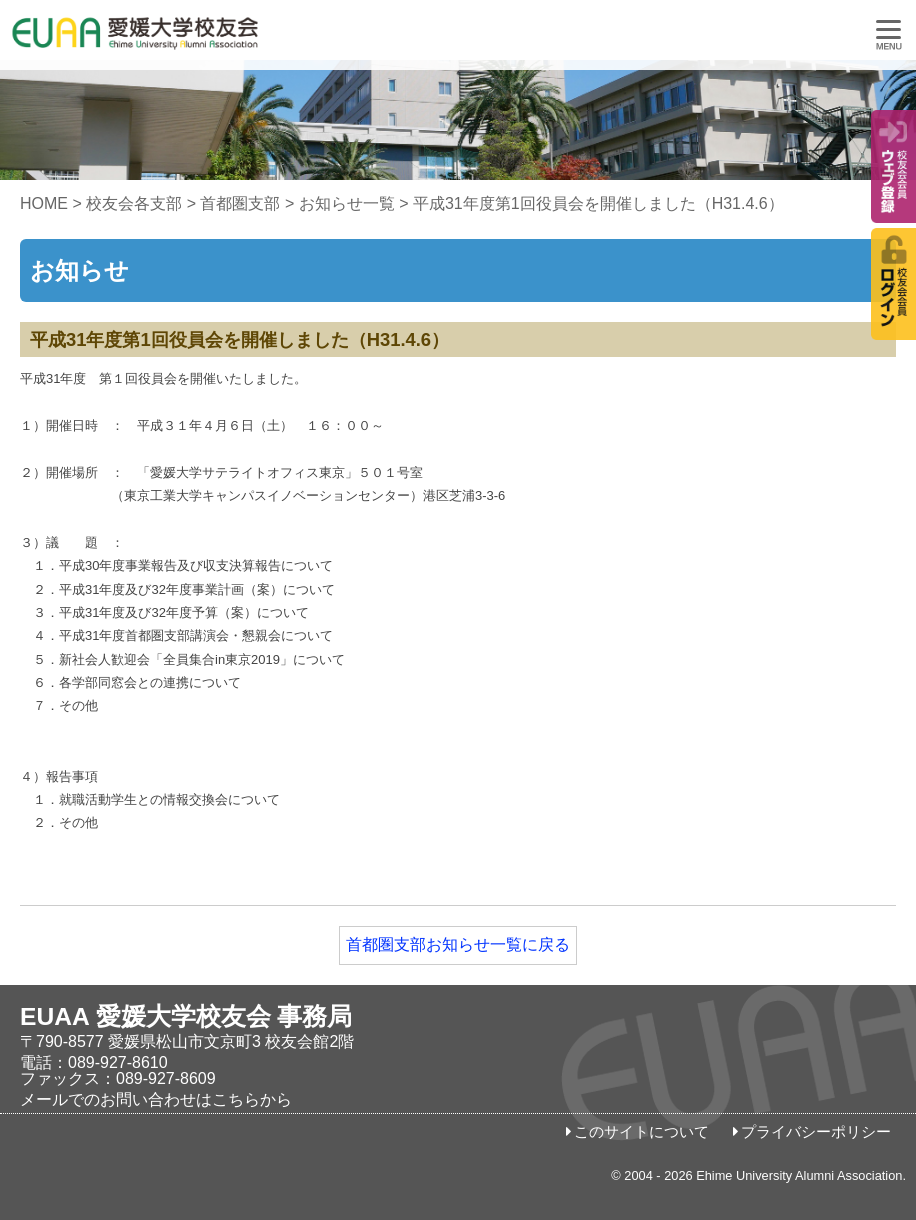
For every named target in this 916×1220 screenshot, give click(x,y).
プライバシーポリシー (816, 1132)
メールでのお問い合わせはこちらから (156, 1099)
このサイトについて (641, 1132)
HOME (44, 203)
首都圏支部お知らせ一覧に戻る (458, 944)
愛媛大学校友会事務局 (185, 40)
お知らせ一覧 (347, 203)
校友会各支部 (134, 203)
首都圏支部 (240, 203)
